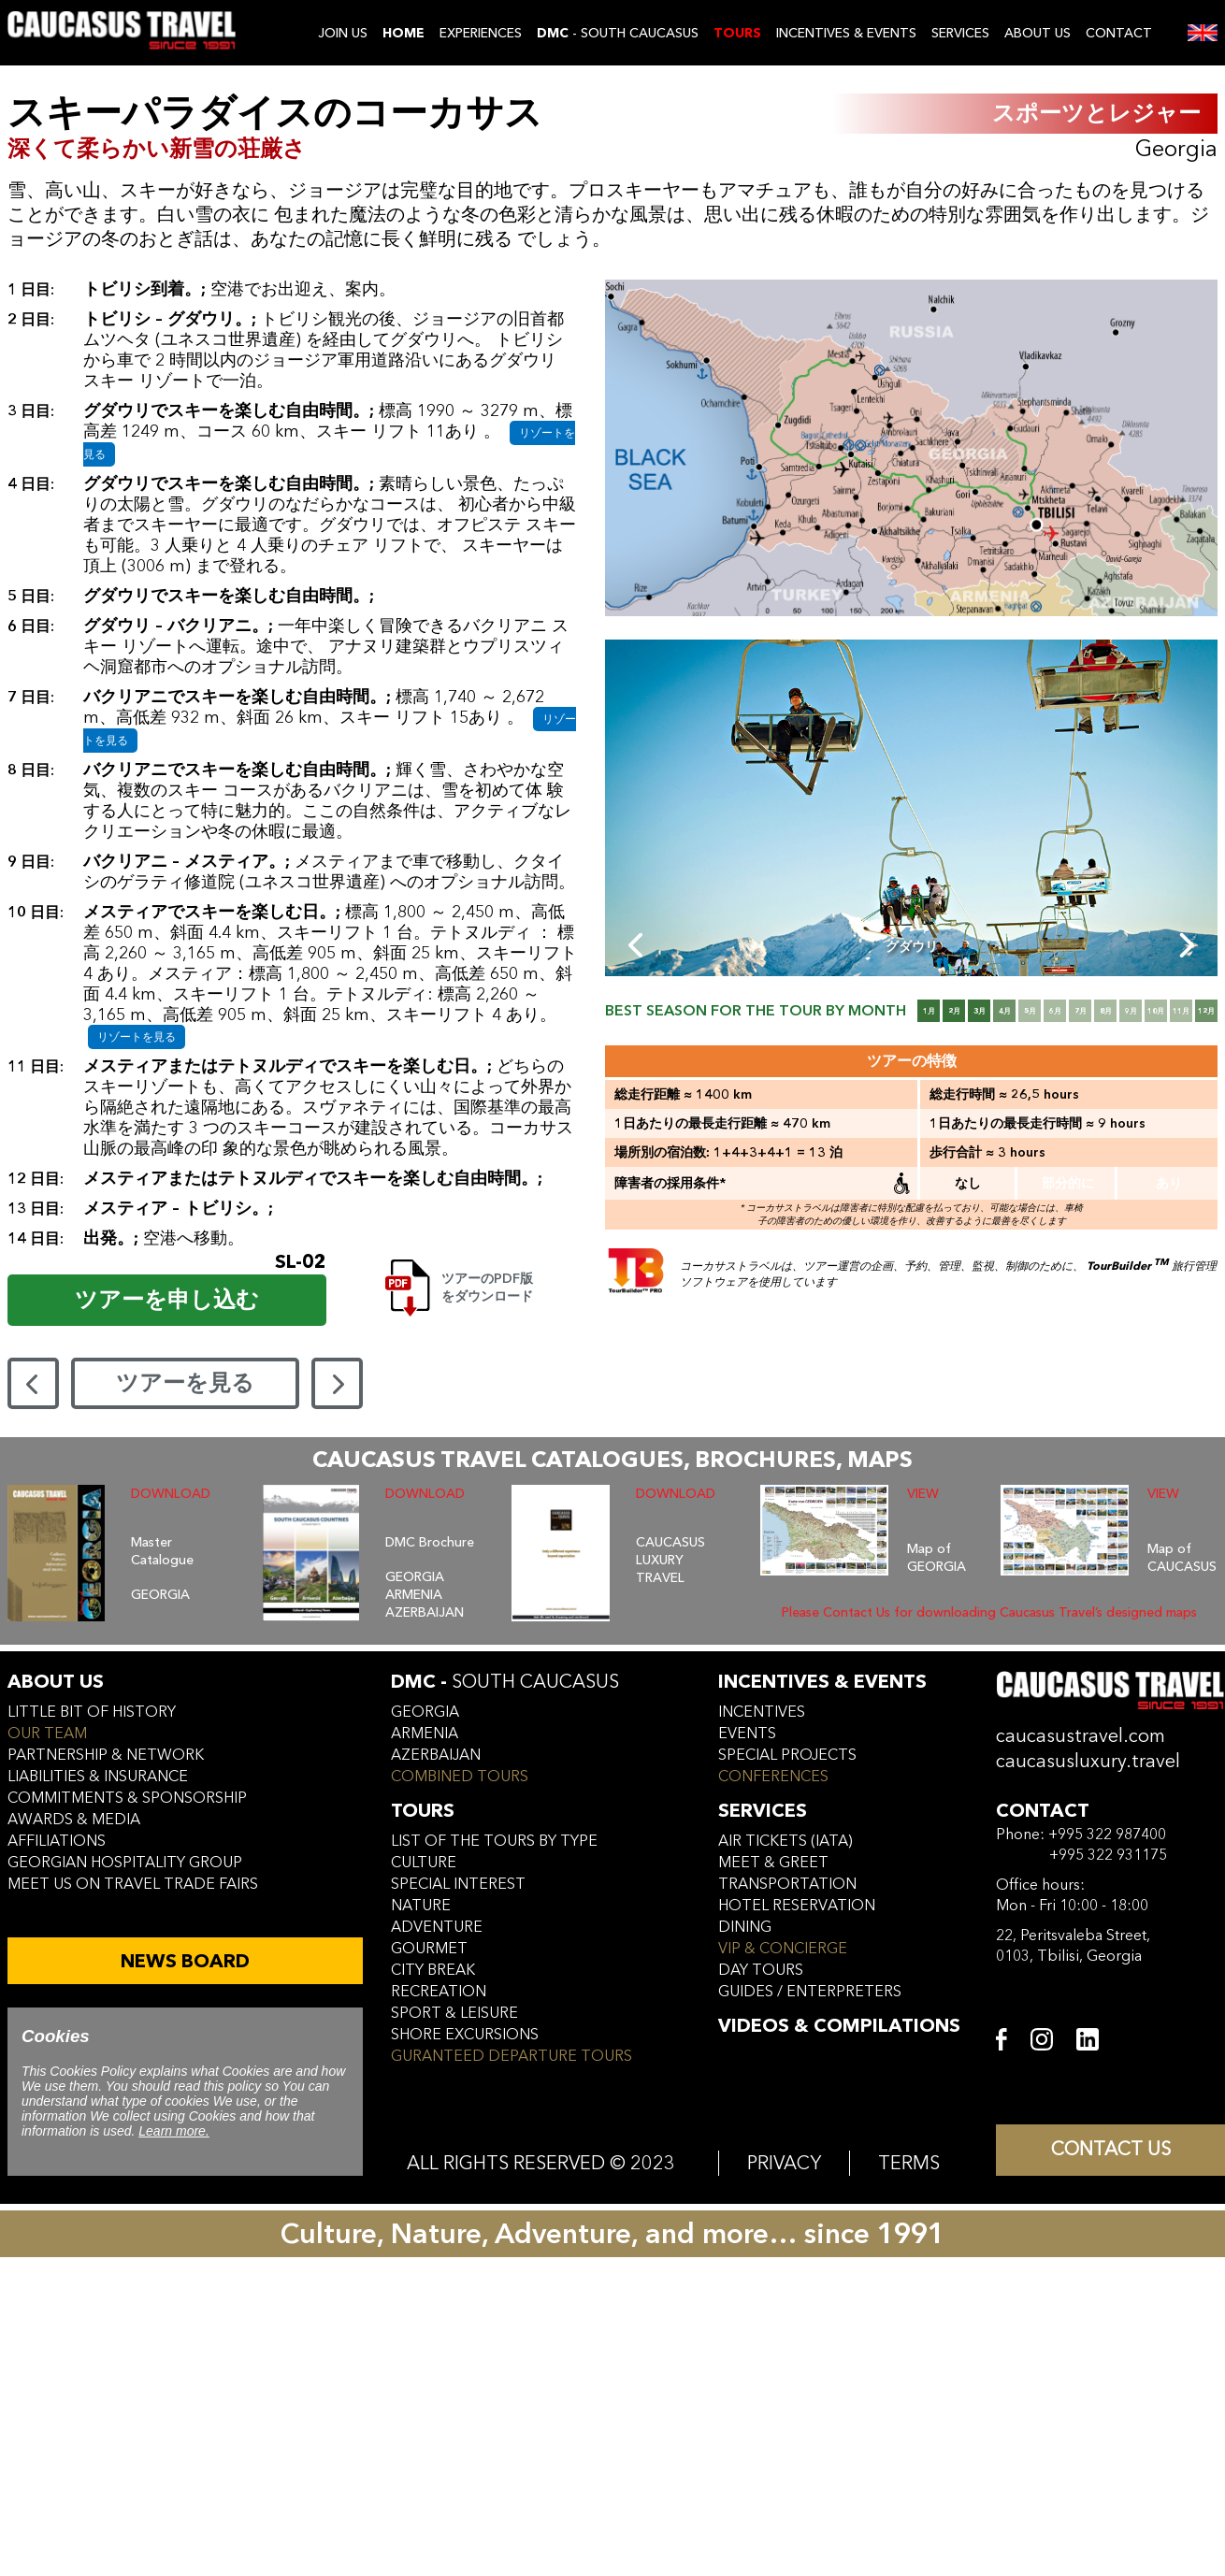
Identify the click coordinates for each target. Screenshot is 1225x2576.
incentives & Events (822, 1681)
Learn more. (173, 2130)
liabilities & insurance (97, 1776)
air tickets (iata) (785, 1841)
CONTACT (1119, 33)
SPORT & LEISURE (454, 2013)
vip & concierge (782, 1948)
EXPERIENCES (481, 33)
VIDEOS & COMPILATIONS (839, 2025)
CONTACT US (1111, 2150)
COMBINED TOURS (459, 1776)
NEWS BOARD (185, 1961)
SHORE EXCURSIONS (465, 2034)
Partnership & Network (105, 1755)
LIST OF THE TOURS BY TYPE (494, 1841)
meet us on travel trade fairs (132, 1884)
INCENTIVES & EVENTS (846, 33)
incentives (761, 1712)
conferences (773, 1776)
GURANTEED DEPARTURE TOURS (511, 2056)
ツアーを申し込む (167, 1300)
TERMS (909, 2163)
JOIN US (343, 33)
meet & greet (773, 1862)
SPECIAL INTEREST (458, 1884)
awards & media (73, 1819)
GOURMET (429, 1948)
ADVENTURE (437, 1927)
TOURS (737, 33)
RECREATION (438, 1991)
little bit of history (91, 1712)
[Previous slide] (637, 945)
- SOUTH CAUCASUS (618, 33)
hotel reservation (796, 1905)
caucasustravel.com (1080, 1736)
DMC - (505, 1681)
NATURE (421, 1905)
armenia (424, 1733)
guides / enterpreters (809, 1991)
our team (47, 1733)
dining (744, 1927)
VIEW (923, 1494)
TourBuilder (1128, 1266)
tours (422, 1810)
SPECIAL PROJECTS (787, 1755)
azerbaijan (436, 1755)
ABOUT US (1037, 33)
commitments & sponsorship (127, 1798)
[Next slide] (1185, 945)
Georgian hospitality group (124, 1862)
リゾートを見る (136, 1036)
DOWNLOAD (170, 1494)
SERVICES (960, 33)
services (762, 1810)
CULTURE (423, 1862)
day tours (760, 1970)
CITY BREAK (433, 1970)
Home (403, 33)
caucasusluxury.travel (1088, 1761)
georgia (425, 1712)
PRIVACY (784, 2163)
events (747, 1733)
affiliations (56, 1841)
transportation (787, 1884)
